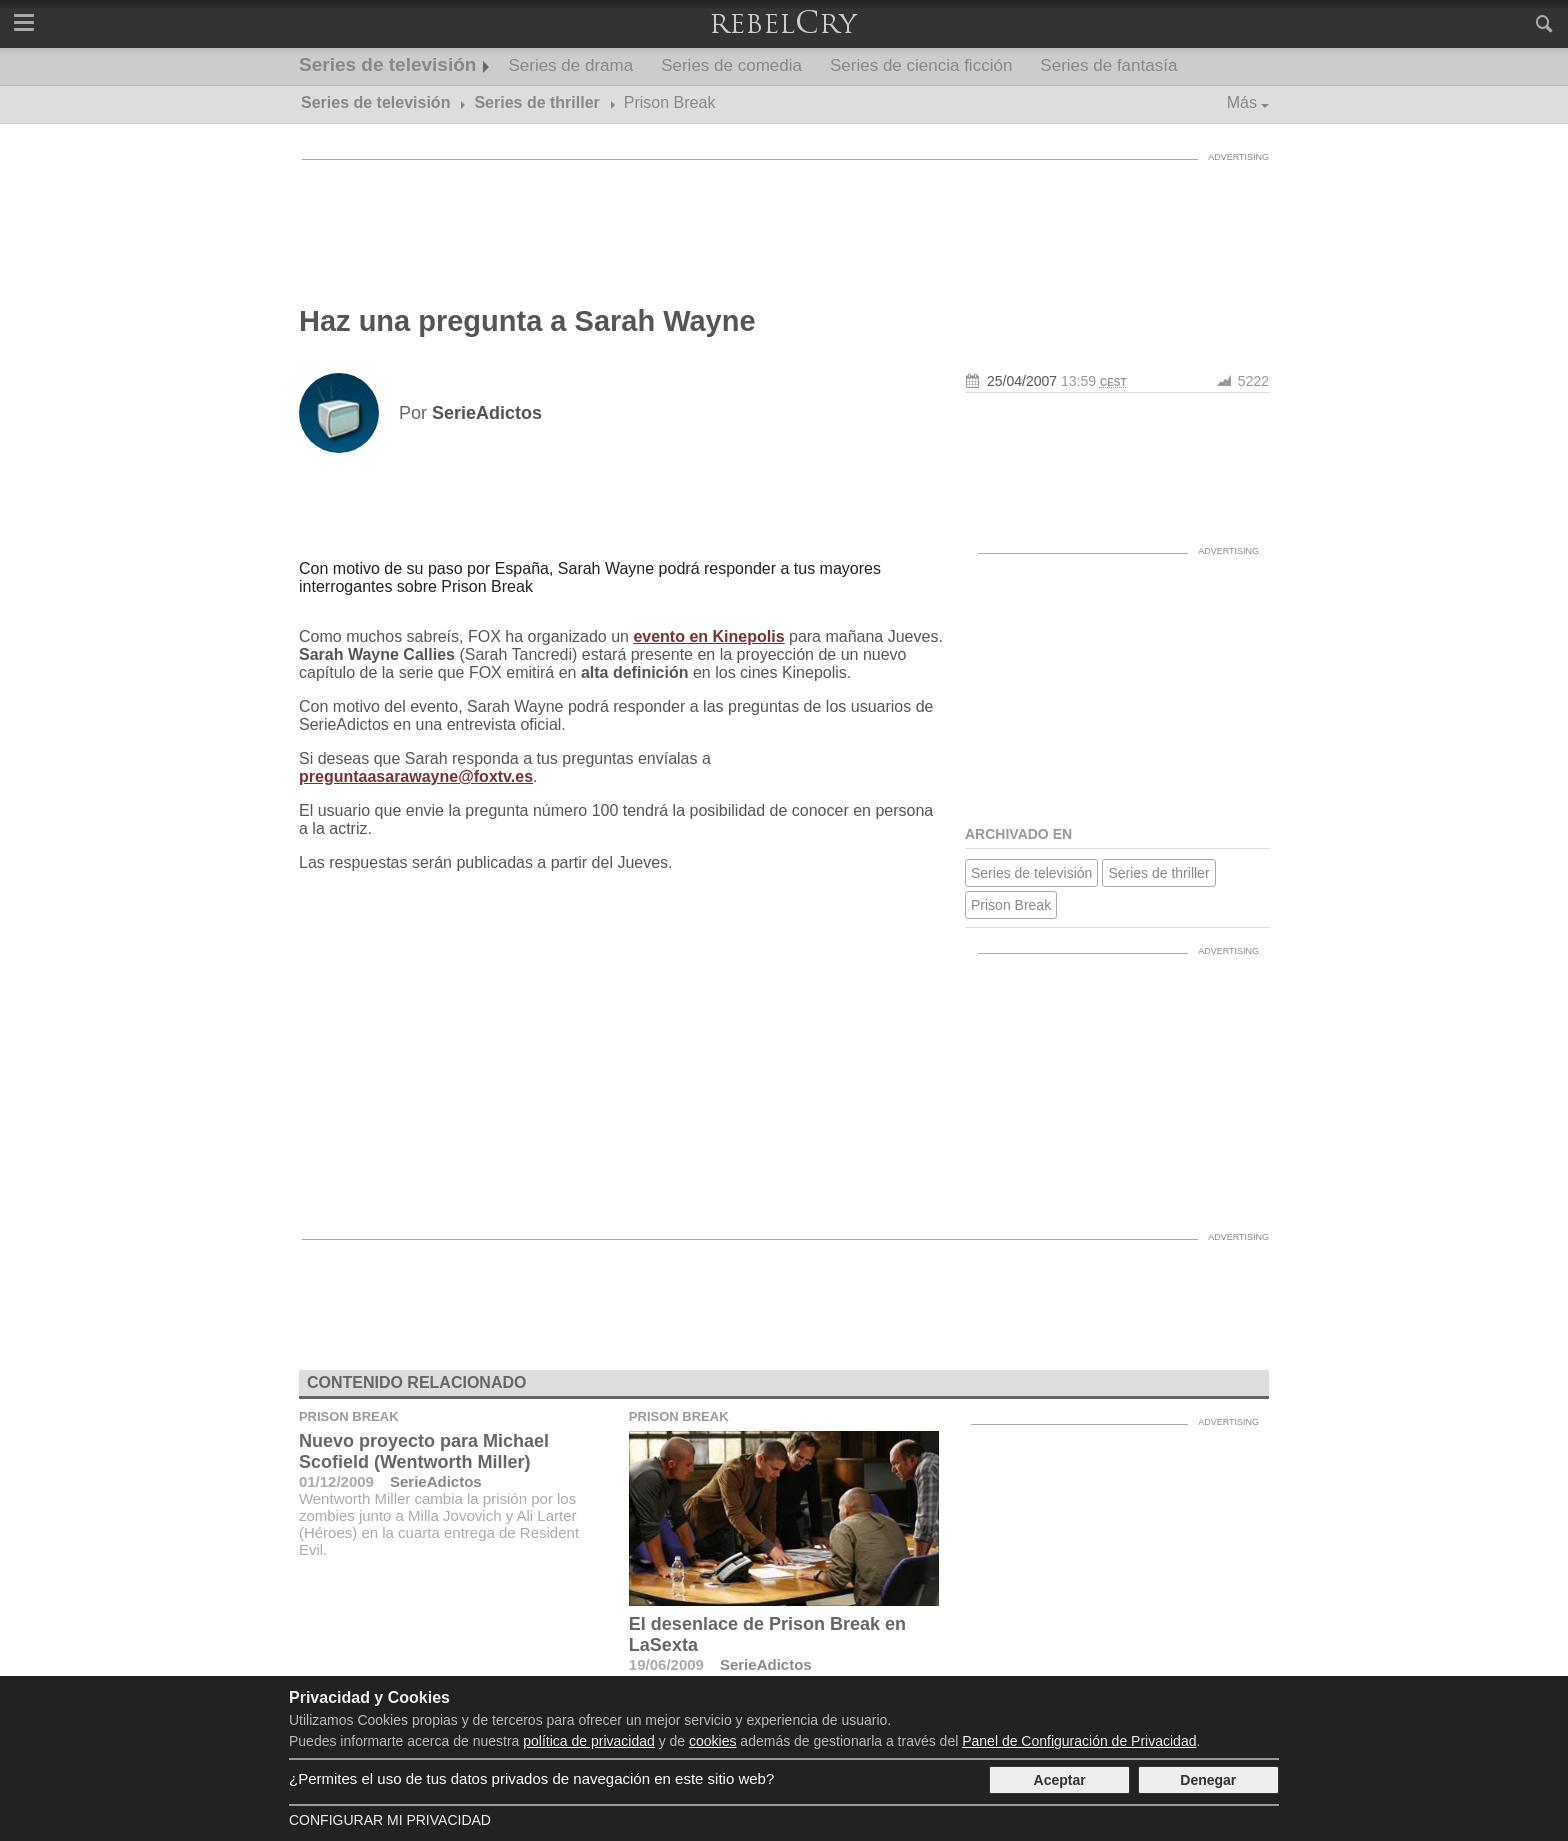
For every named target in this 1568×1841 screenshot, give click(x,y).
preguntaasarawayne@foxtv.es (416, 776)
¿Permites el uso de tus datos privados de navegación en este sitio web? (531, 1778)
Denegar (1208, 1780)
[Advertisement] (784, 215)
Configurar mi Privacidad (390, 1820)
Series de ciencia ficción (921, 65)
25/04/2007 (1022, 381)
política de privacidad (589, 1741)
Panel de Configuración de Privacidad (1079, 1741)
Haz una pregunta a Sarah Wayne (527, 321)
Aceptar (1060, 1780)
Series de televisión (387, 64)
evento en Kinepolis (708, 636)
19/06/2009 (666, 1664)
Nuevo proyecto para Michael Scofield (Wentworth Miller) (424, 1451)
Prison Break (1011, 905)
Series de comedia (731, 65)
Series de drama (570, 65)
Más (1242, 102)
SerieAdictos (436, 1481)
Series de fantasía (1108, 65)
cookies (712, 1741)
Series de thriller (1158, 873)
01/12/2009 (336, 1481)
